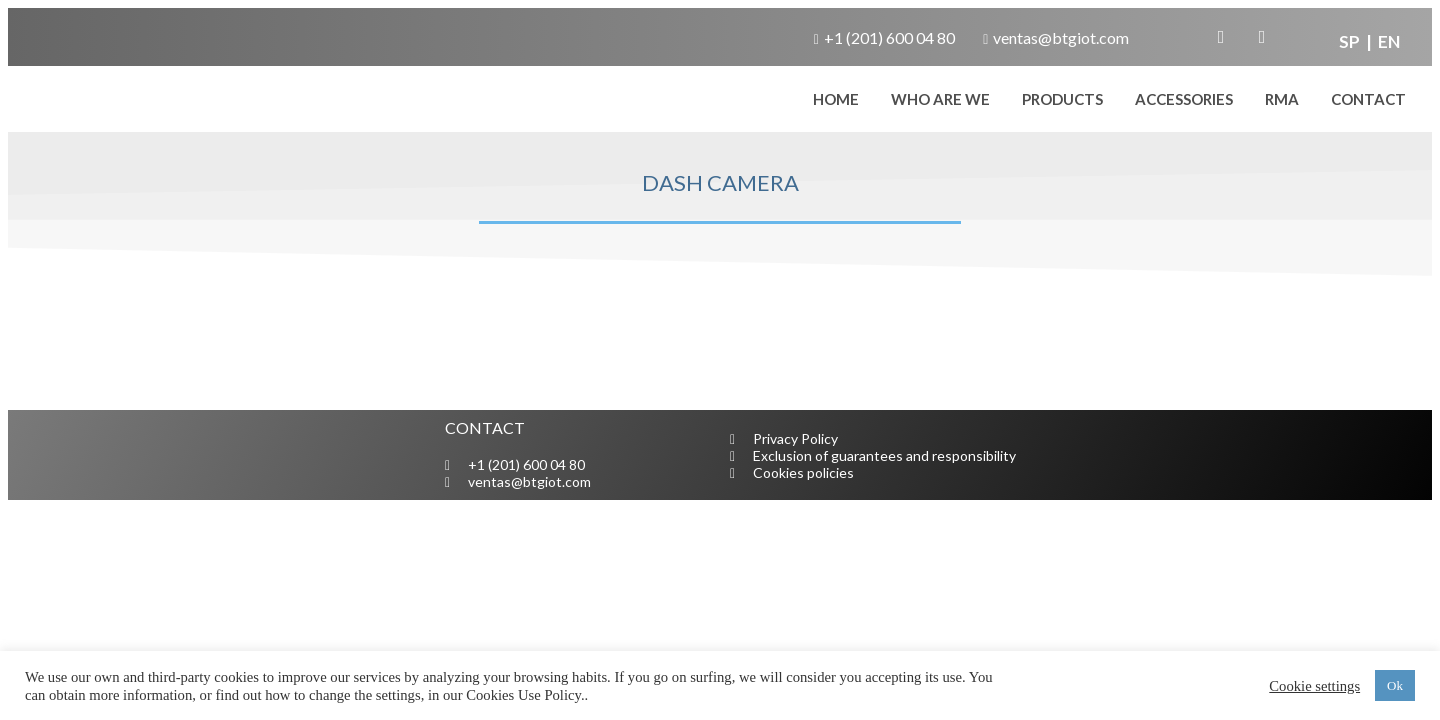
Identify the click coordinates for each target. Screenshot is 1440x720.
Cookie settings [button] (1314, 686)
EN (1387, 41)
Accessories (1184, 99)
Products (1062, 99)
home (836, 99)
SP (1351, 41)
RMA (1282, 99)
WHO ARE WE (940, 99)
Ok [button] (1395, 685)
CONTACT (1368, 99)
